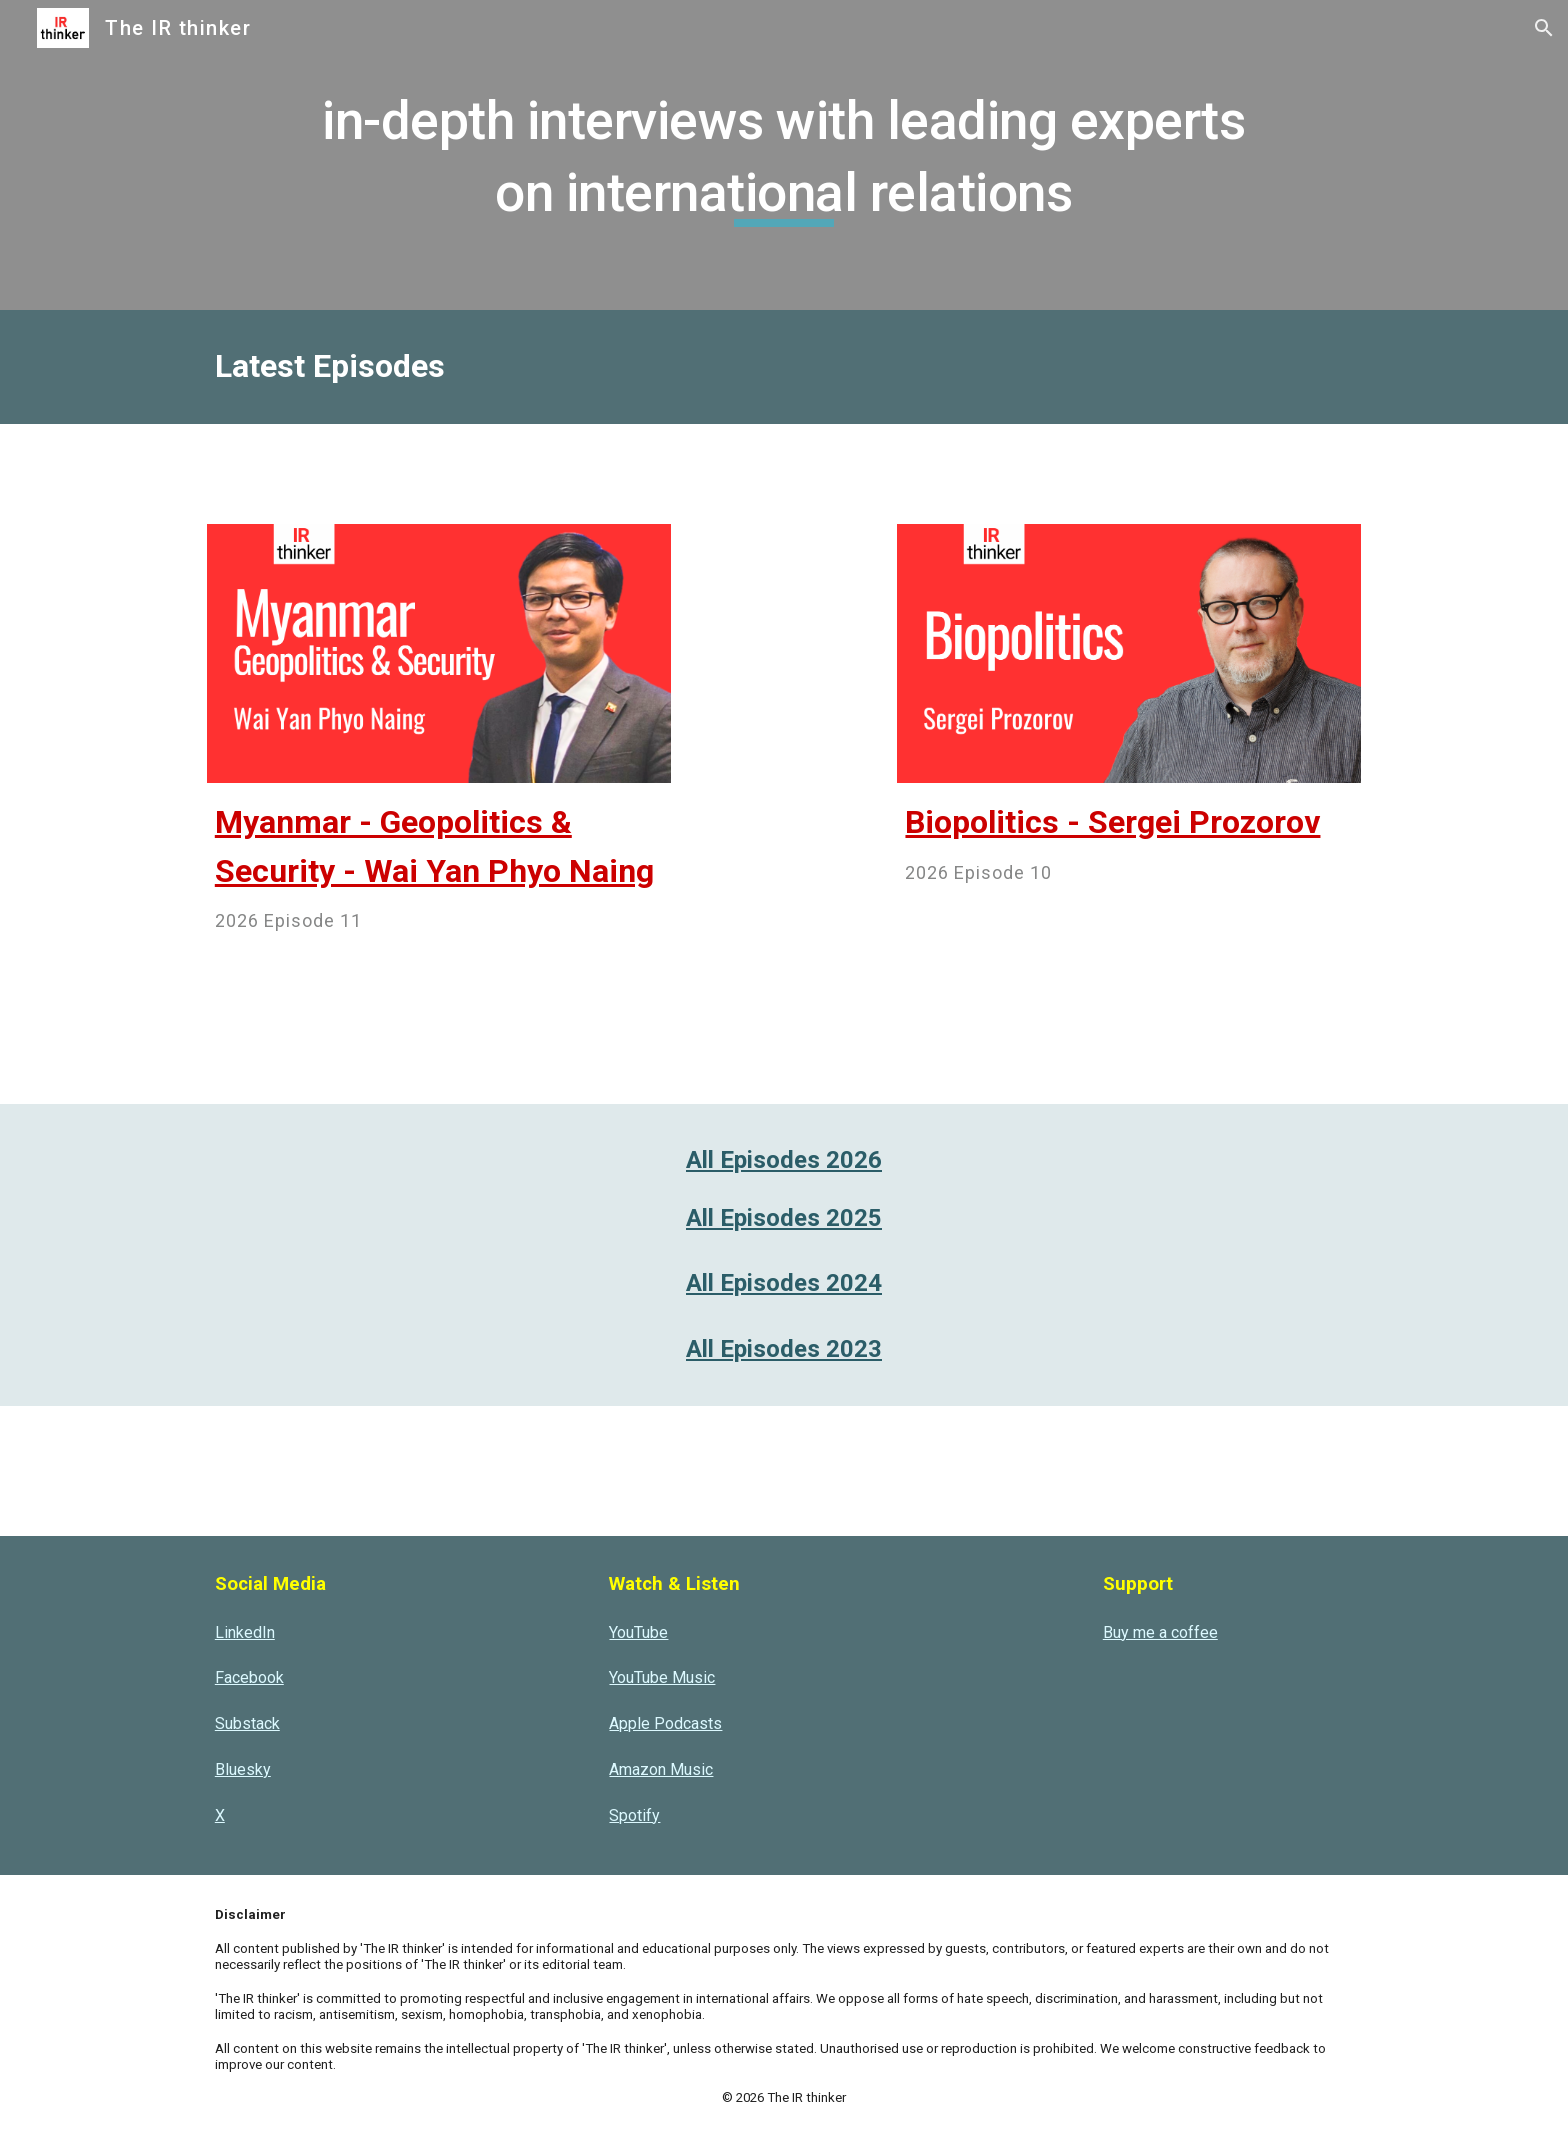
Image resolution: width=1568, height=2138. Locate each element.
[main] (783, 154)
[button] (1544, 28)
